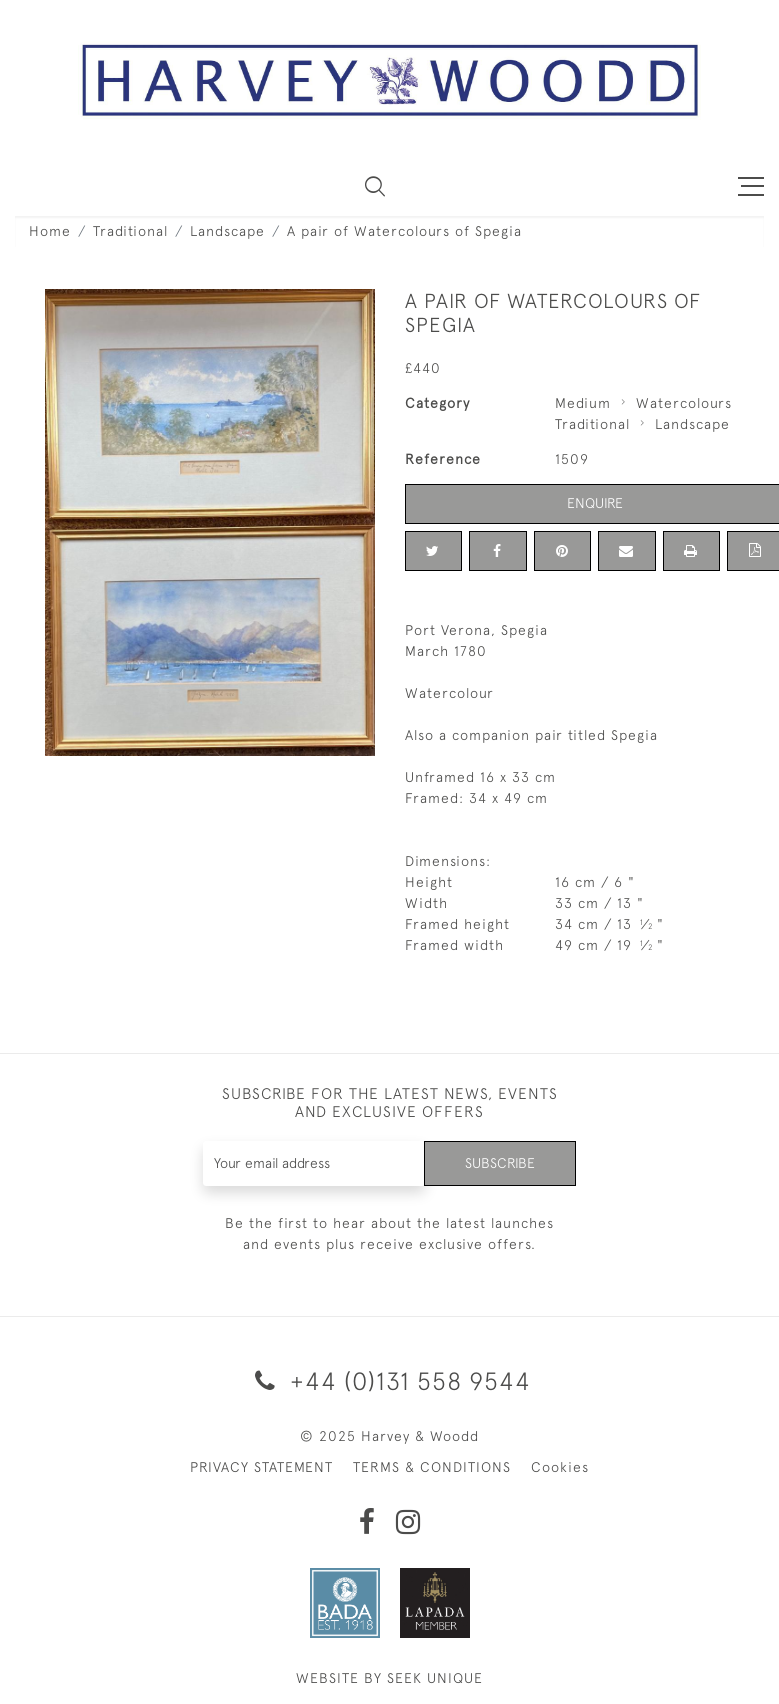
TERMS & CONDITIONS (432, 1467)
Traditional (130, 231)
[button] (375, 186)
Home (50, 231)
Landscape (227, 231)
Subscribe (500, 1163)
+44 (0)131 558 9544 (389, 1380)
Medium (583, 403)
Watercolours (684, 403)
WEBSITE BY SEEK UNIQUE (389, 1678)
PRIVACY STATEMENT (261, 1467)
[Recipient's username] (314, 1163)
